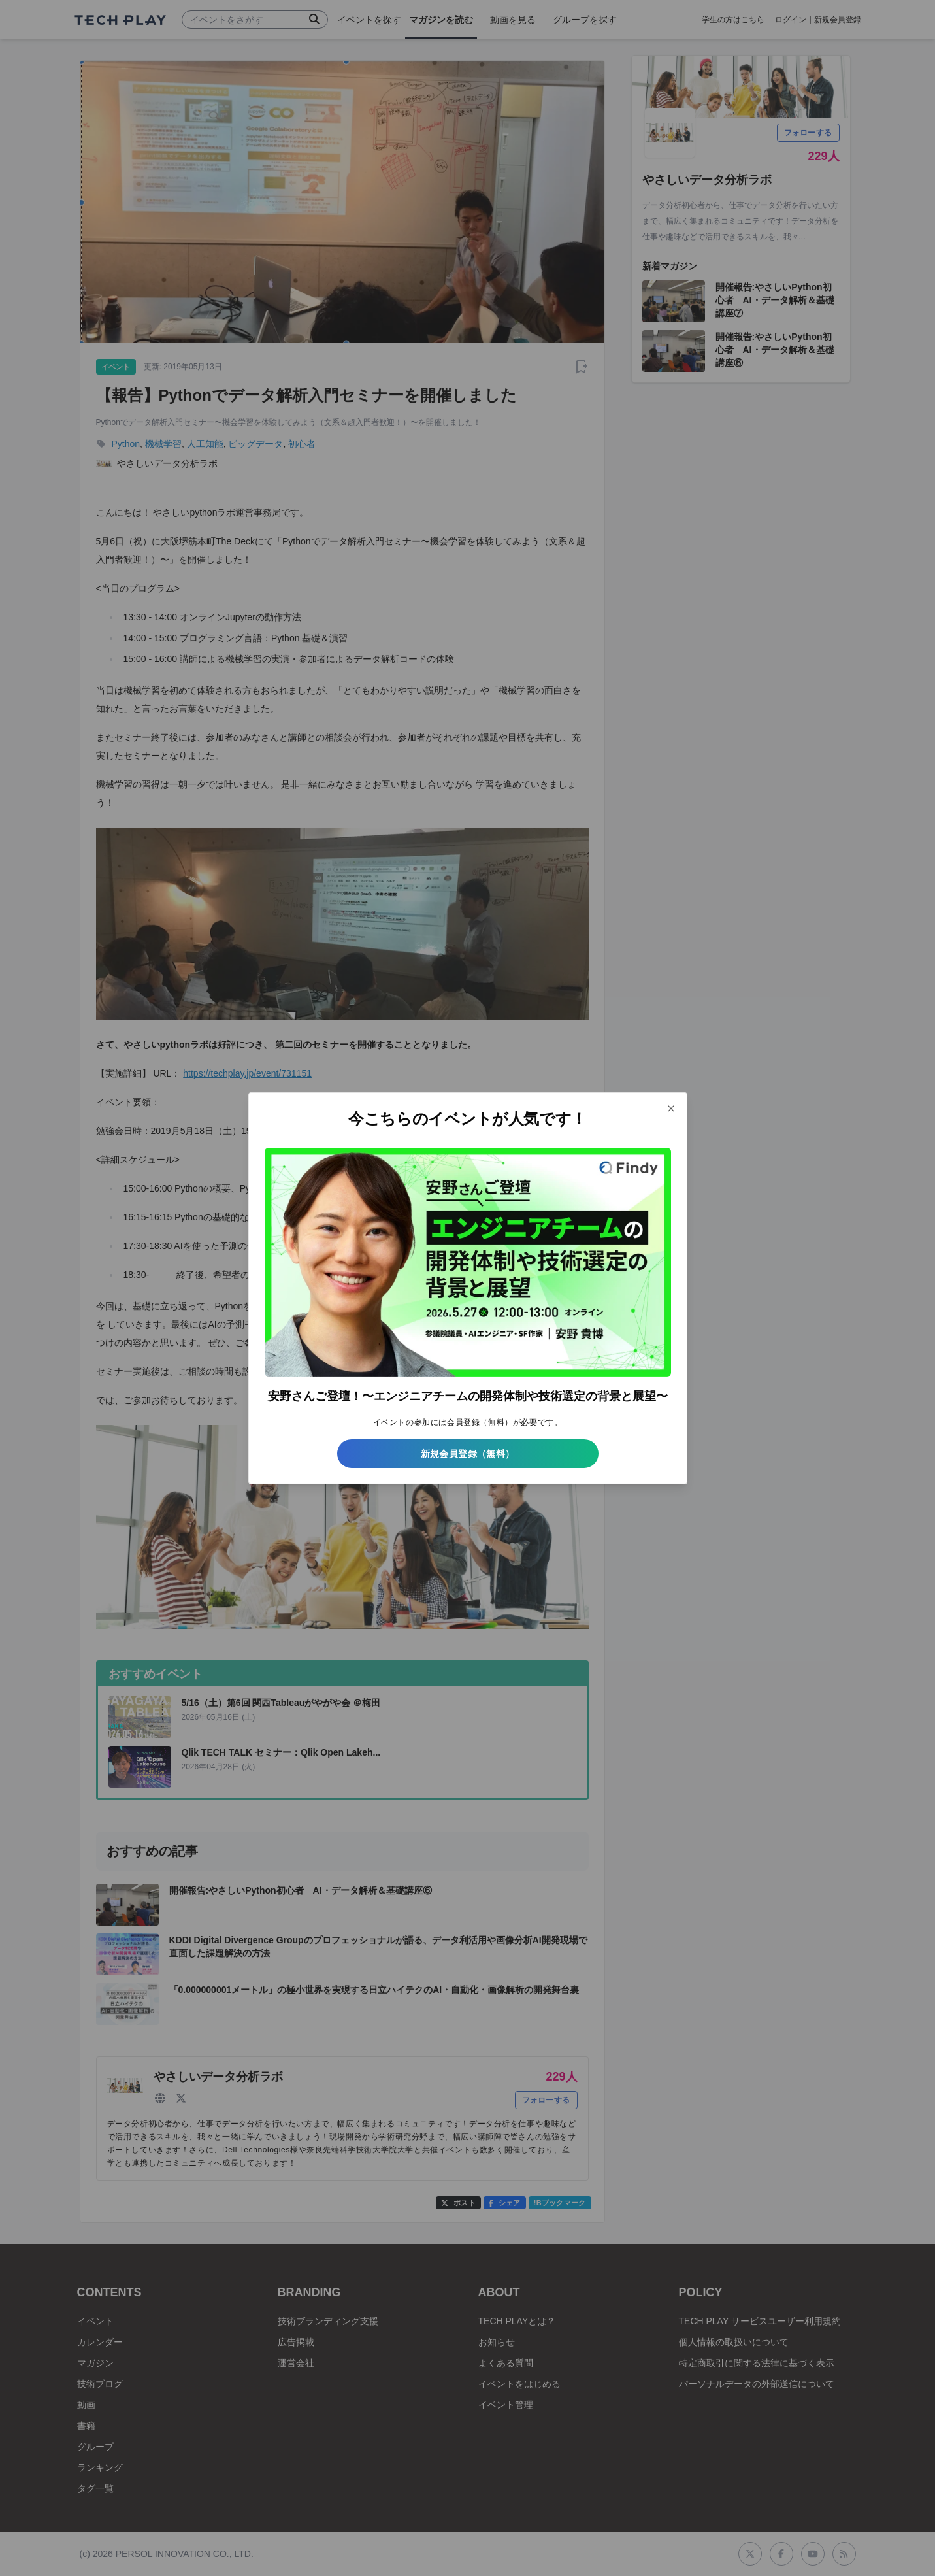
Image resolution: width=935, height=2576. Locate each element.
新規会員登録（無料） (468, 1453)
